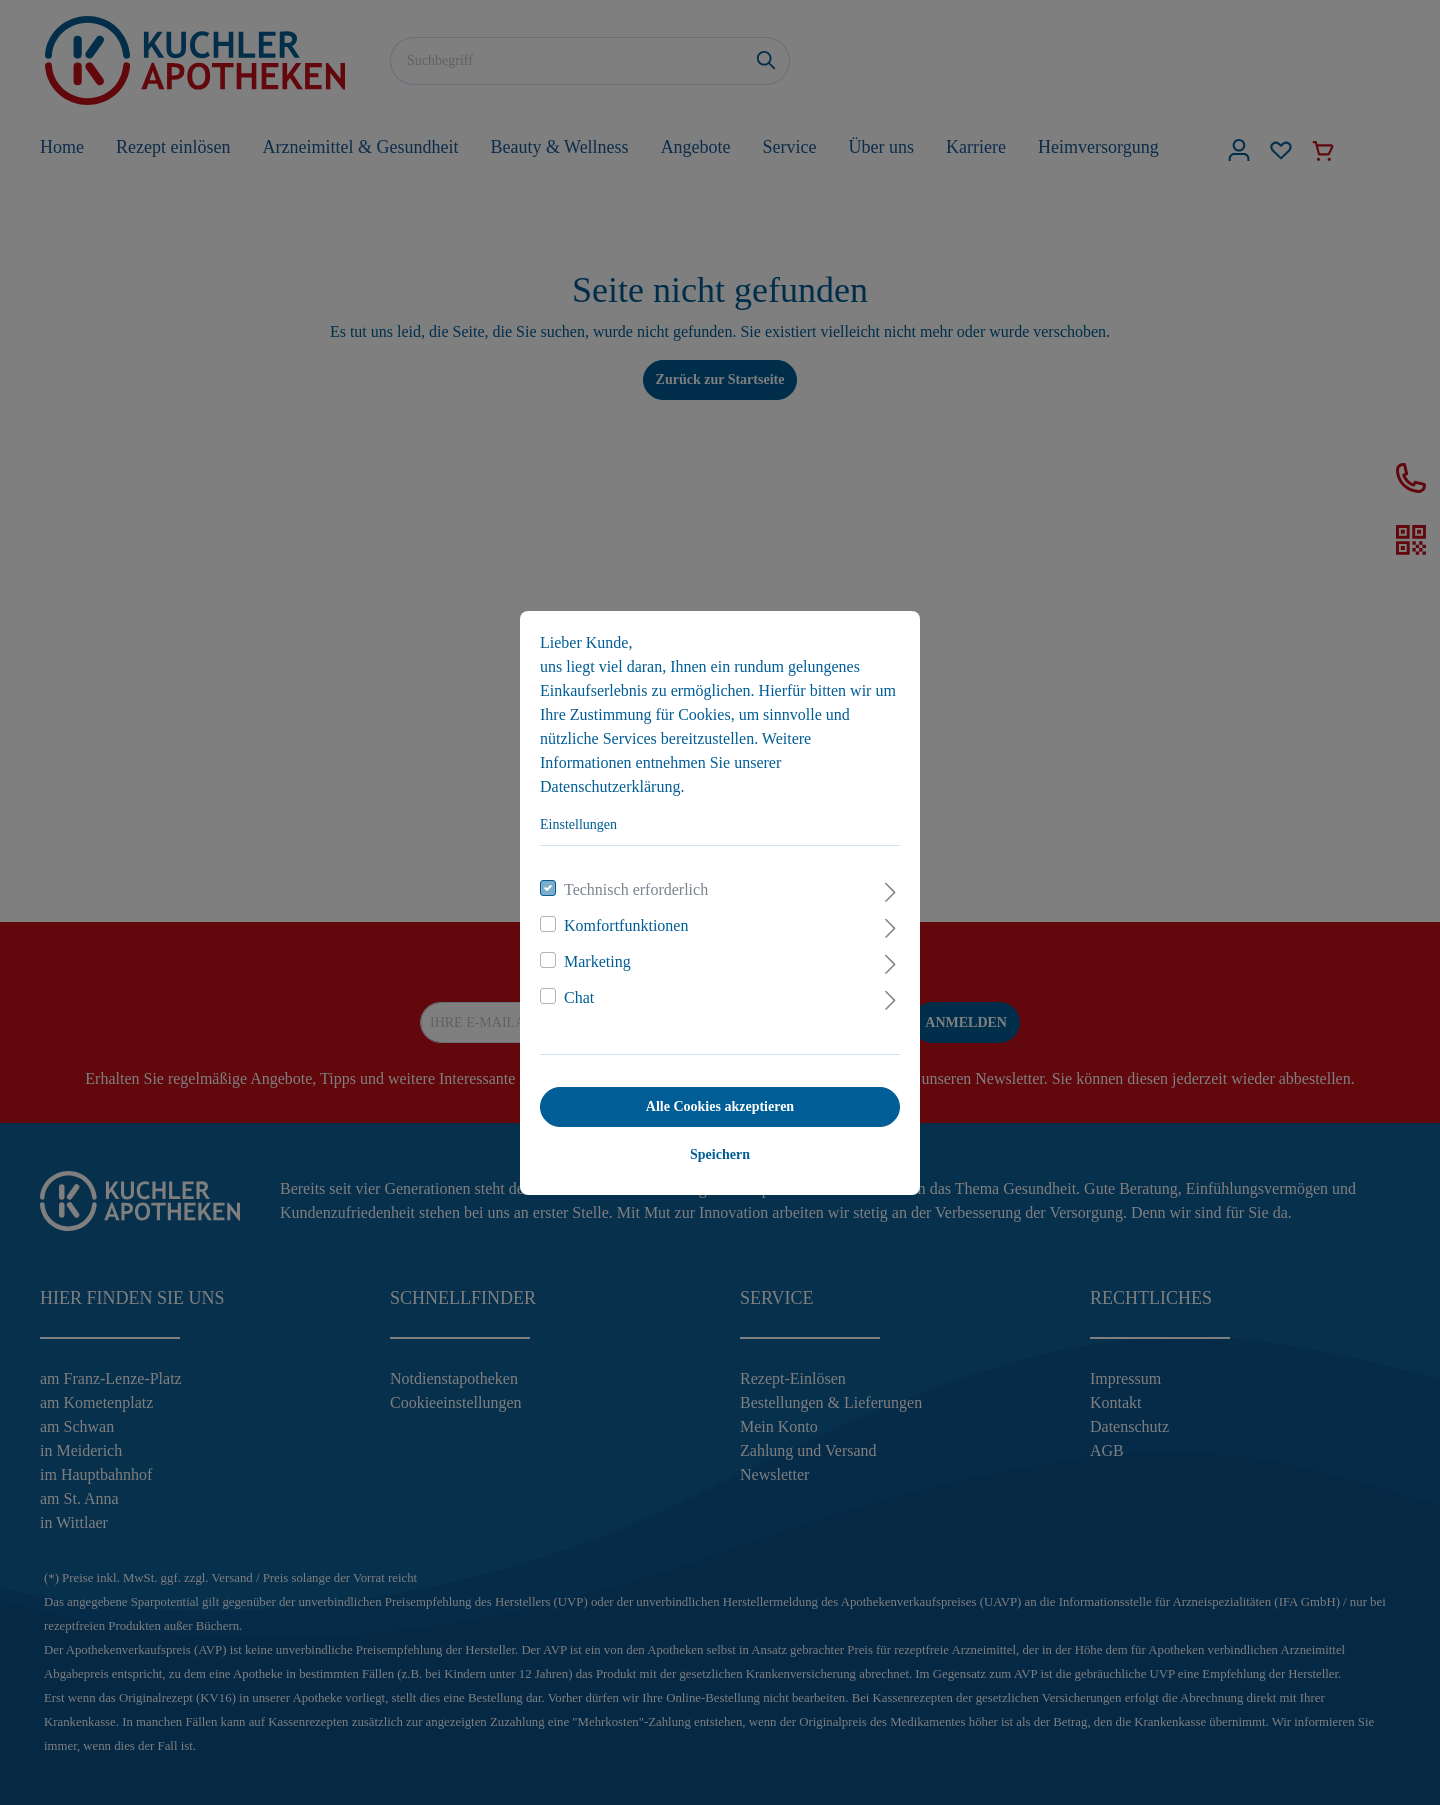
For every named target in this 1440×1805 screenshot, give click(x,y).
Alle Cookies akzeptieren (720, 1106)
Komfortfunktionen (626, 925)
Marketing (597, 961)
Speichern (720, 1154)
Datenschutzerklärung (610, 786)
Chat (579, 997)
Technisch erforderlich (636, 889)
